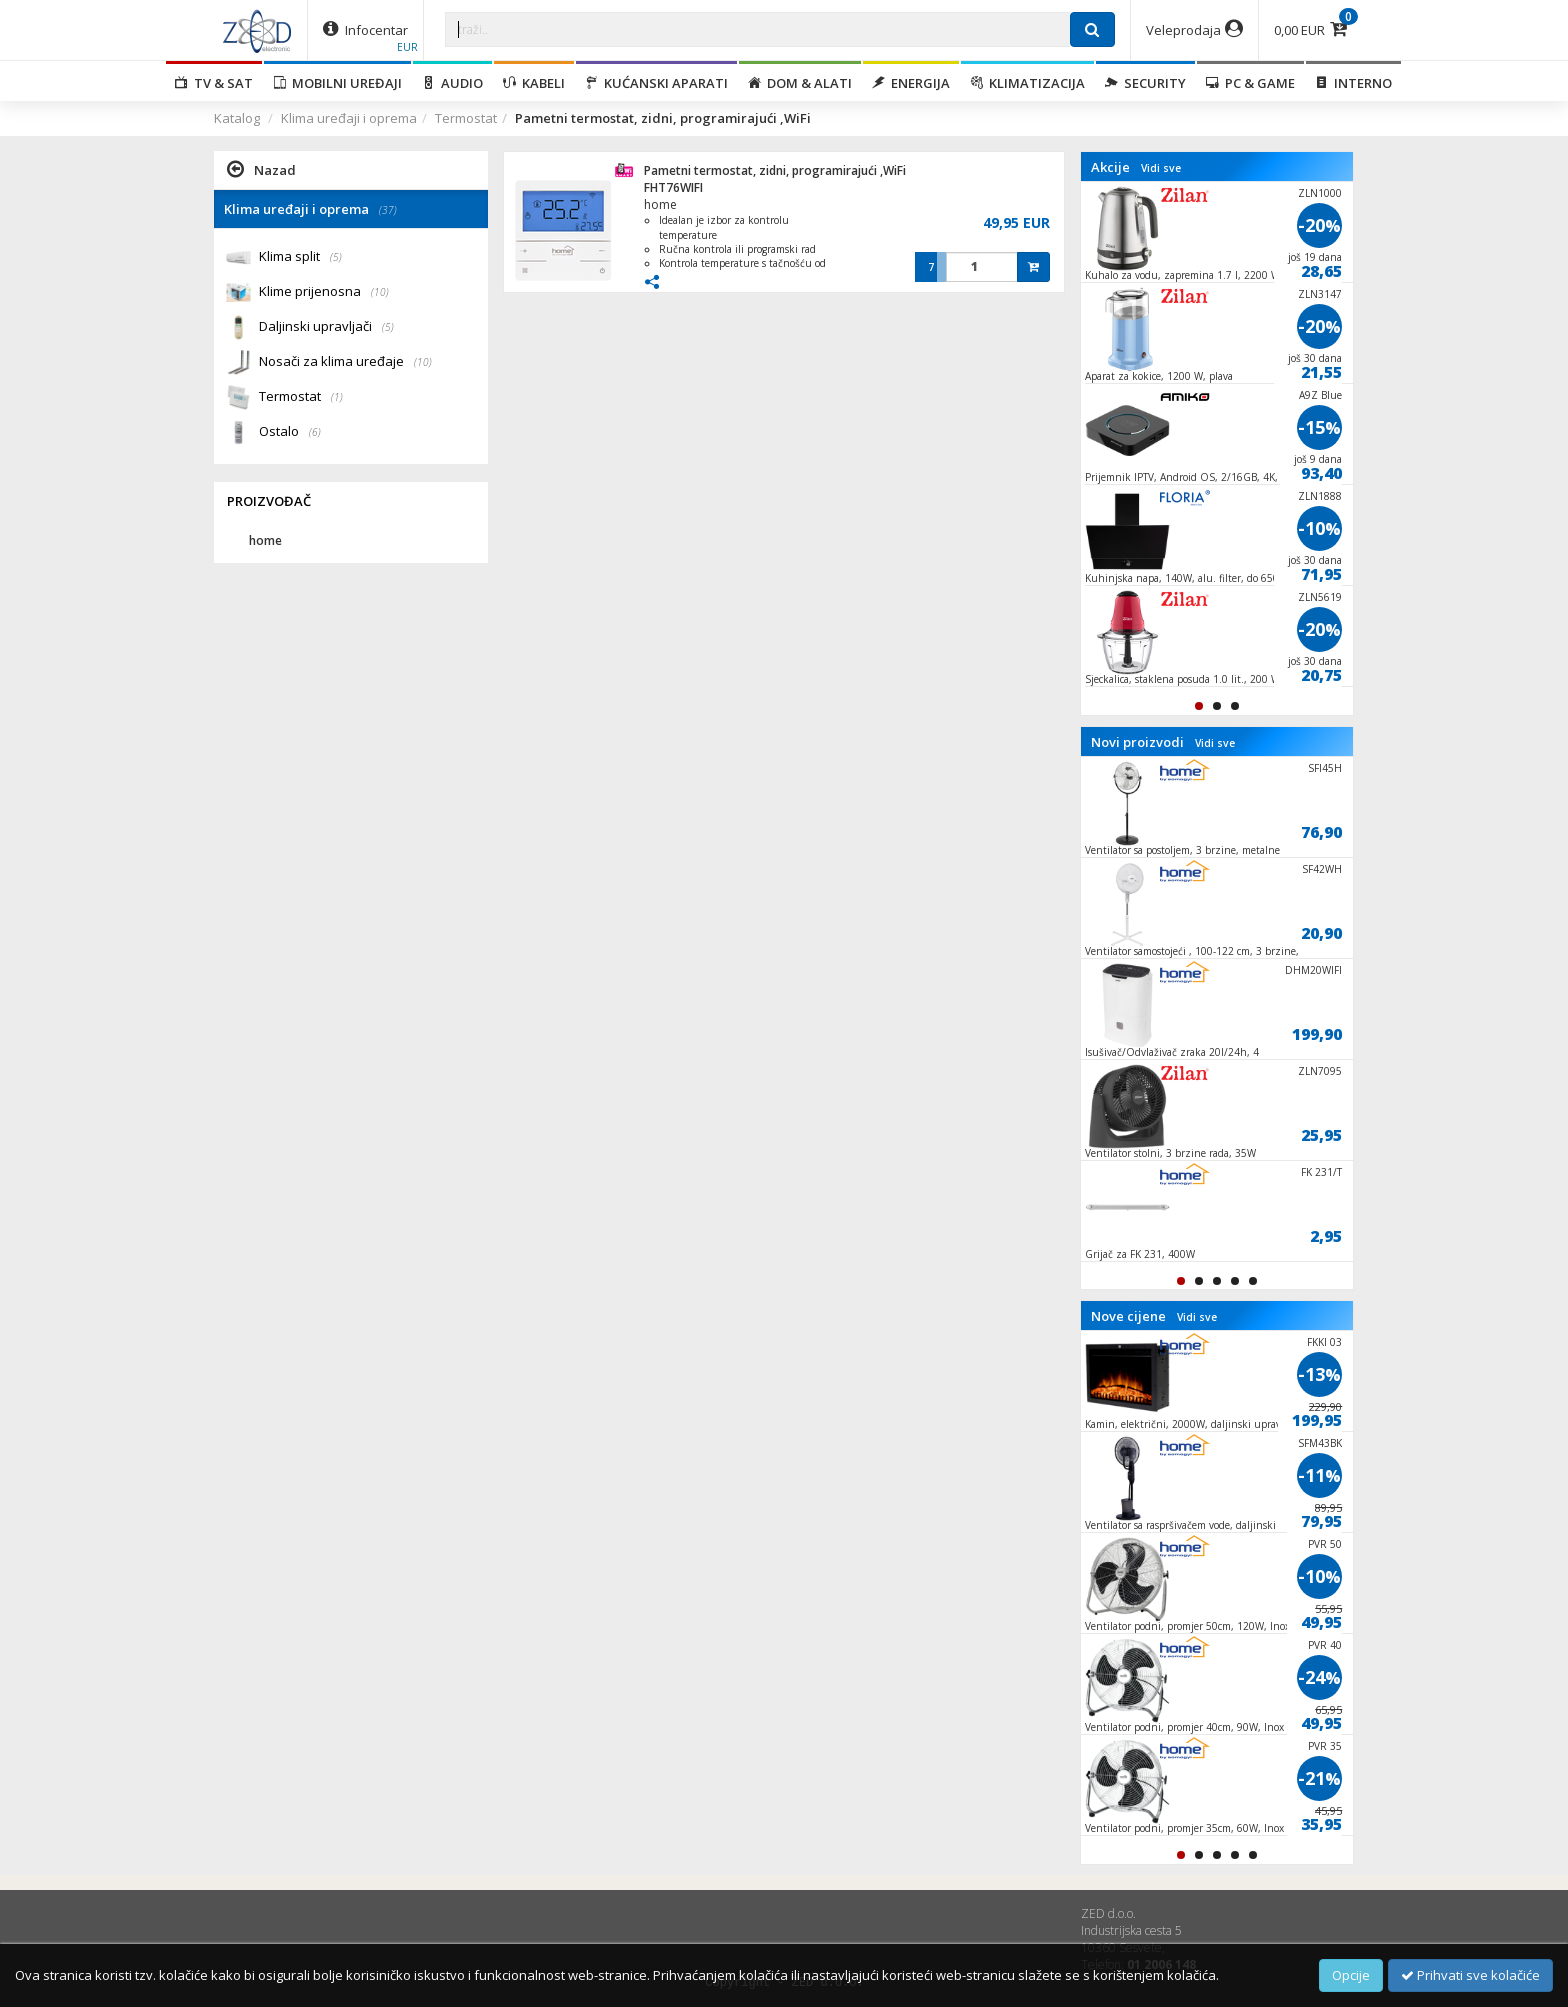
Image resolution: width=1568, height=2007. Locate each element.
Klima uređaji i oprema (349, 118)
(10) (380, 292)
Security (1145, 83)
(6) (315, 432)
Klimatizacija (1027, 83)
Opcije (1351, 1975)
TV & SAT (214, 83)
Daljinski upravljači (326, 327)
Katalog (237, 118)
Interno (1353, 83)
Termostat (466, 118)
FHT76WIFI (673, 187)
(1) (337, 397)
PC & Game (1250, 83)
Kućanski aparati (656, 83)
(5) (336, 257)
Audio (452, 83)
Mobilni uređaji (337, 83)
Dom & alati (800, 83)
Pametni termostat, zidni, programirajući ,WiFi (775, 170)
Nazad (261, 169)
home (660, 204)
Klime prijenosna (324, 292)
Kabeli (534, 83)
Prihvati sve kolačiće (1470, 1975)
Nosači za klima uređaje (345, 362)
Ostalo (290, 432)
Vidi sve (1161, 168)
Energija (911, 83)
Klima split (300, 257)
